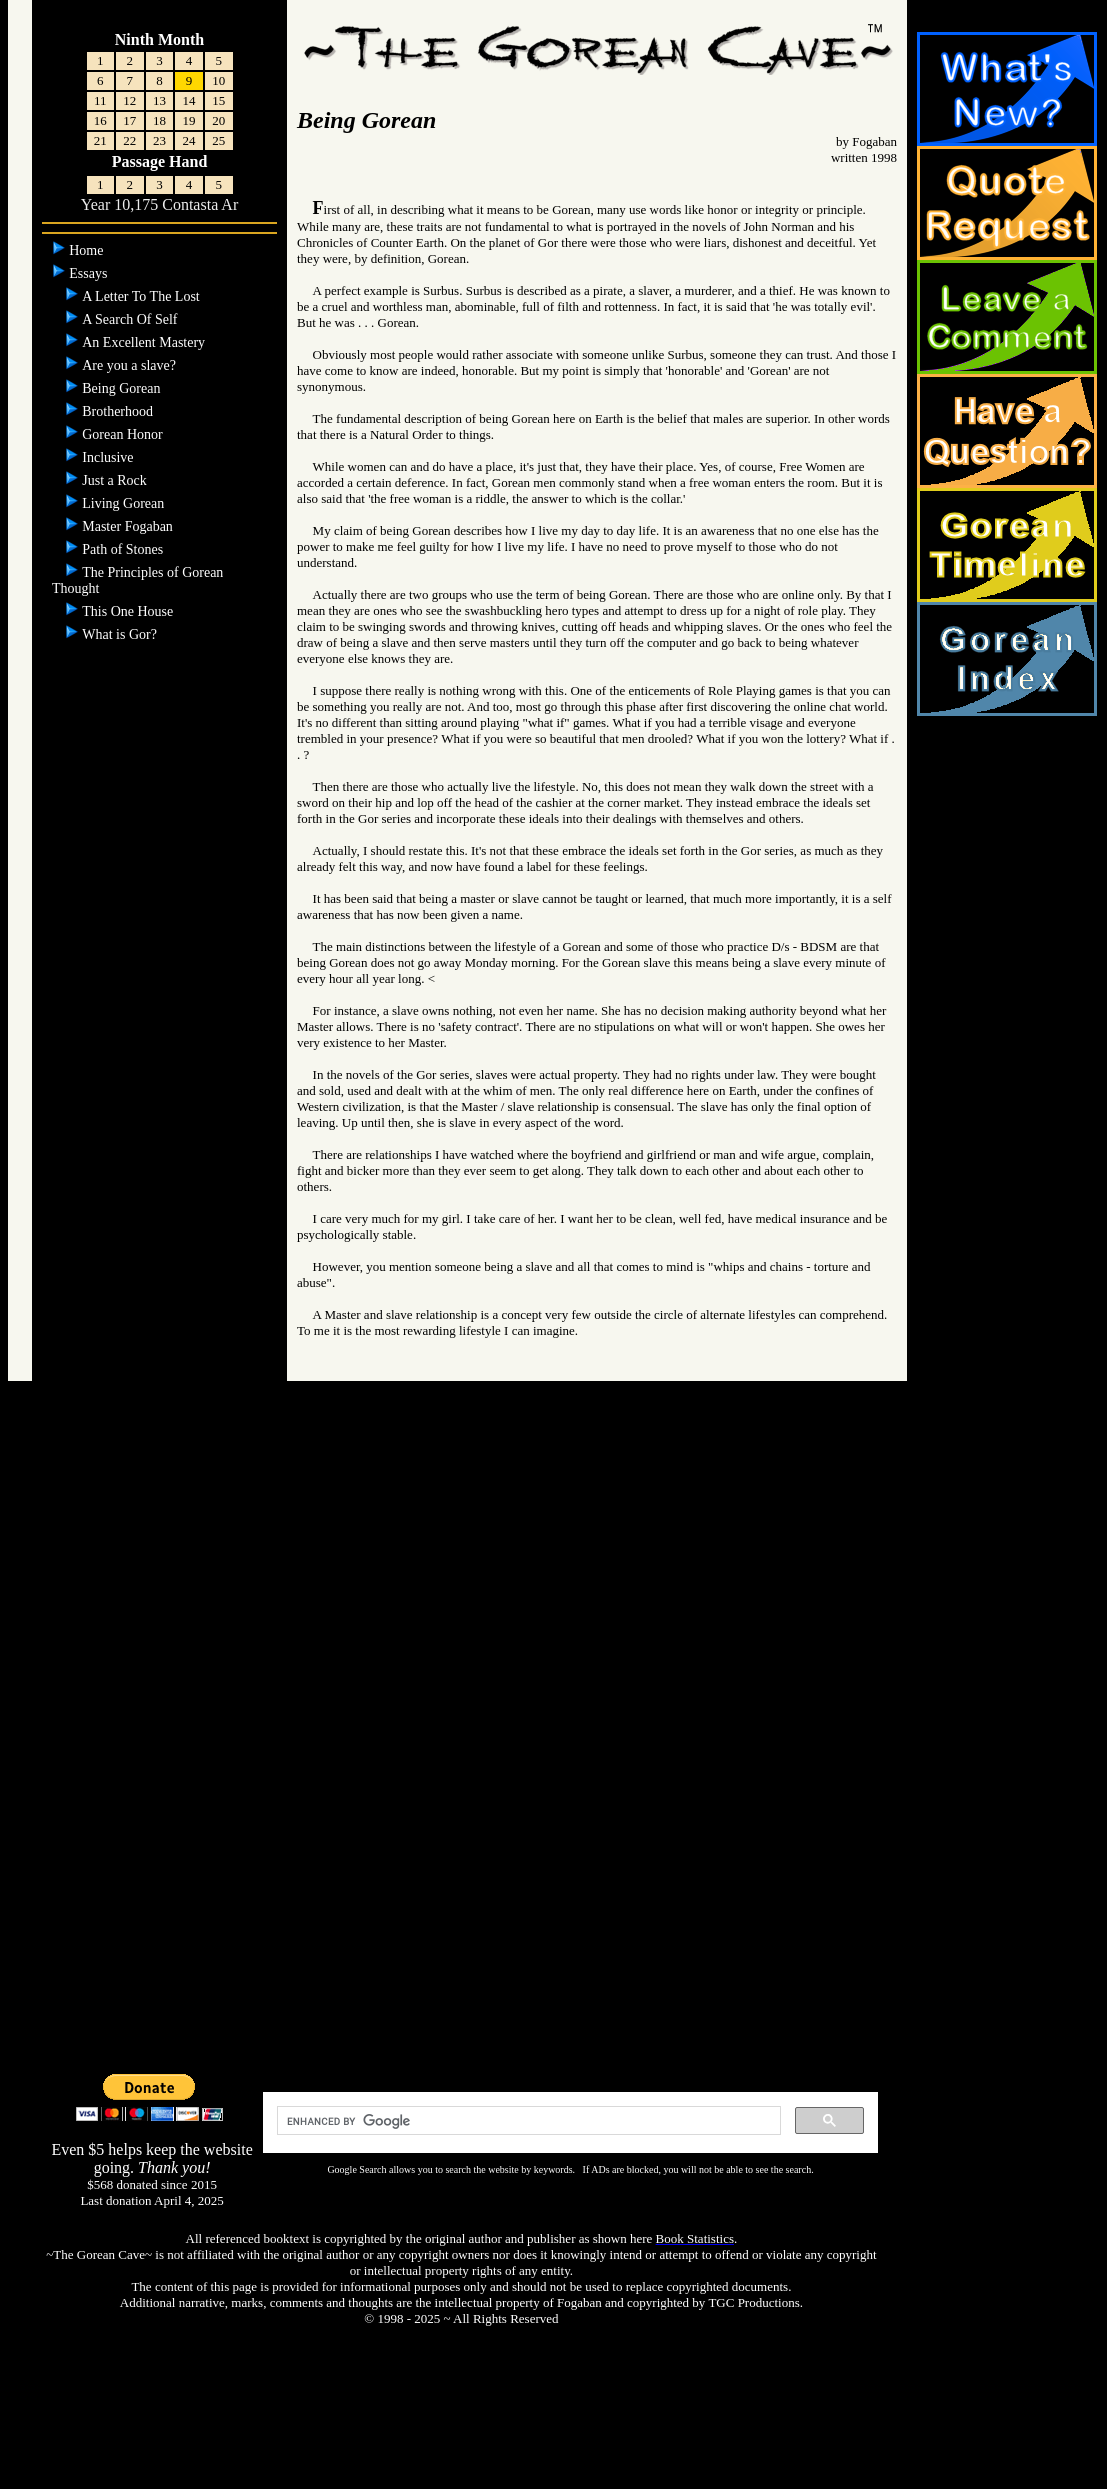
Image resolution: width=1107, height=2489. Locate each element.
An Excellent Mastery (145, 342)
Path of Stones (124, 549)
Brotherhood (119, 411)
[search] (527, 2121)
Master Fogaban (129, 526)
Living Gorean (125, 503)
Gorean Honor (124, 434)
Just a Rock (116, 480)
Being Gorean (123, 388)
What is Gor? (121, 634)
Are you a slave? (130, 365)
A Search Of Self (131, 319)
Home (88, 250)
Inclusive (109, 457)
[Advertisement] (554, 1753)
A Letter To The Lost (142, 296)
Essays (90, 273)
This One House (129, 611)
